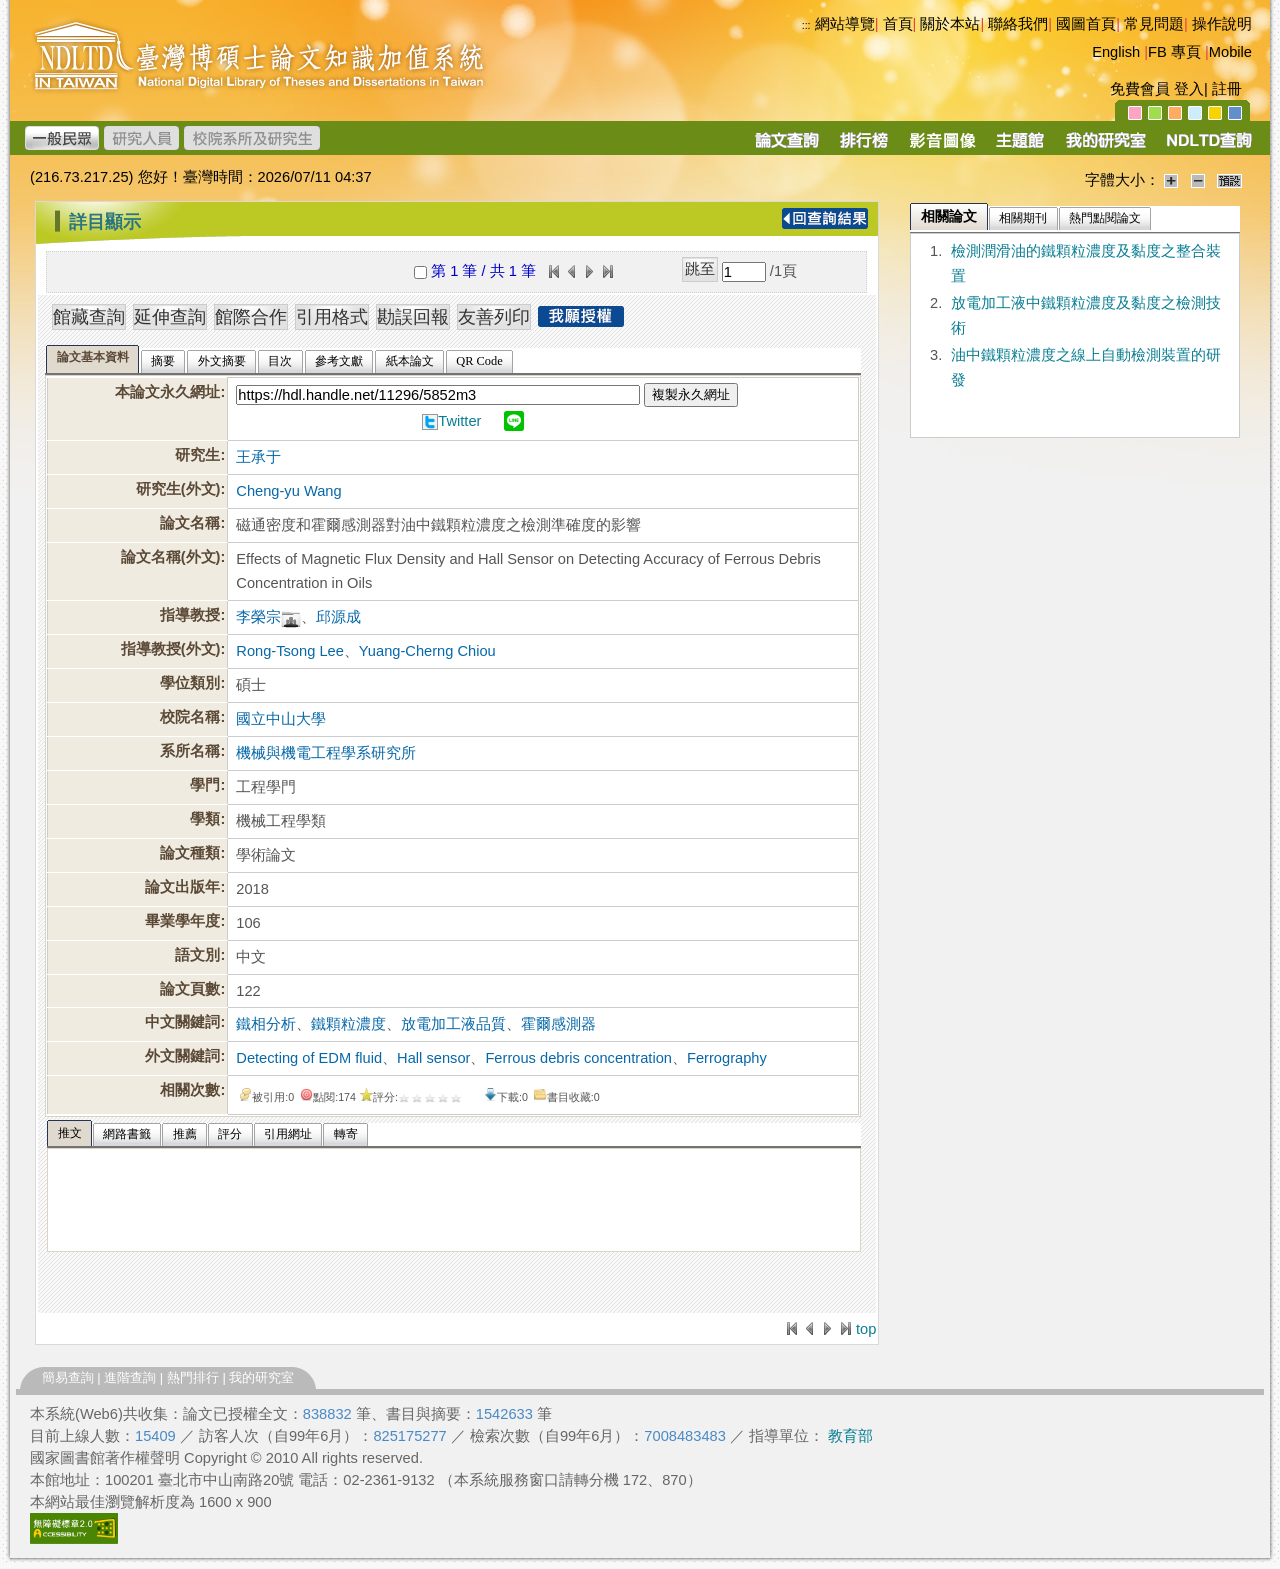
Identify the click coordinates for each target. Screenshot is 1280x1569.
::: (806, 25)
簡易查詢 (68, 1377)
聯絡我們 (1018, 24)
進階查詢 (130, 1377)
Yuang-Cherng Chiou (427, 651)
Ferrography (727, 1058)
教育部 (850, 1436)
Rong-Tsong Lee (290, 651)
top (866, 1329)
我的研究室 (261, 1377)
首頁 (898, 24)
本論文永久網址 (167, 392)
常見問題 (1154, 24)
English (1116, 52)
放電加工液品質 (453, 1024)
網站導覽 (845, 24)
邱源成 (338, 617)
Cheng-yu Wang (288, 491)
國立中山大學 (281, 719)
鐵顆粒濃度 (348, 1024)
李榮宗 (258, 617)
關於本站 (950, 24)
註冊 (1227, 89)
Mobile (1230, 52)
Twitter (459, 421)
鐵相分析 (266, 1024)
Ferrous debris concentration (578, 1058)
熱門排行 (193, 1377)
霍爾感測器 (558, 1024)
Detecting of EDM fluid (309, 1058)
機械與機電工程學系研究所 (326, 753)
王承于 (258, 457)
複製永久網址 (691, 394)
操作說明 (1222, 24)
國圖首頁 (1086, 24)
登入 (1189, 89)
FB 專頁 (1174, 52)
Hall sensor (433, 1058)
